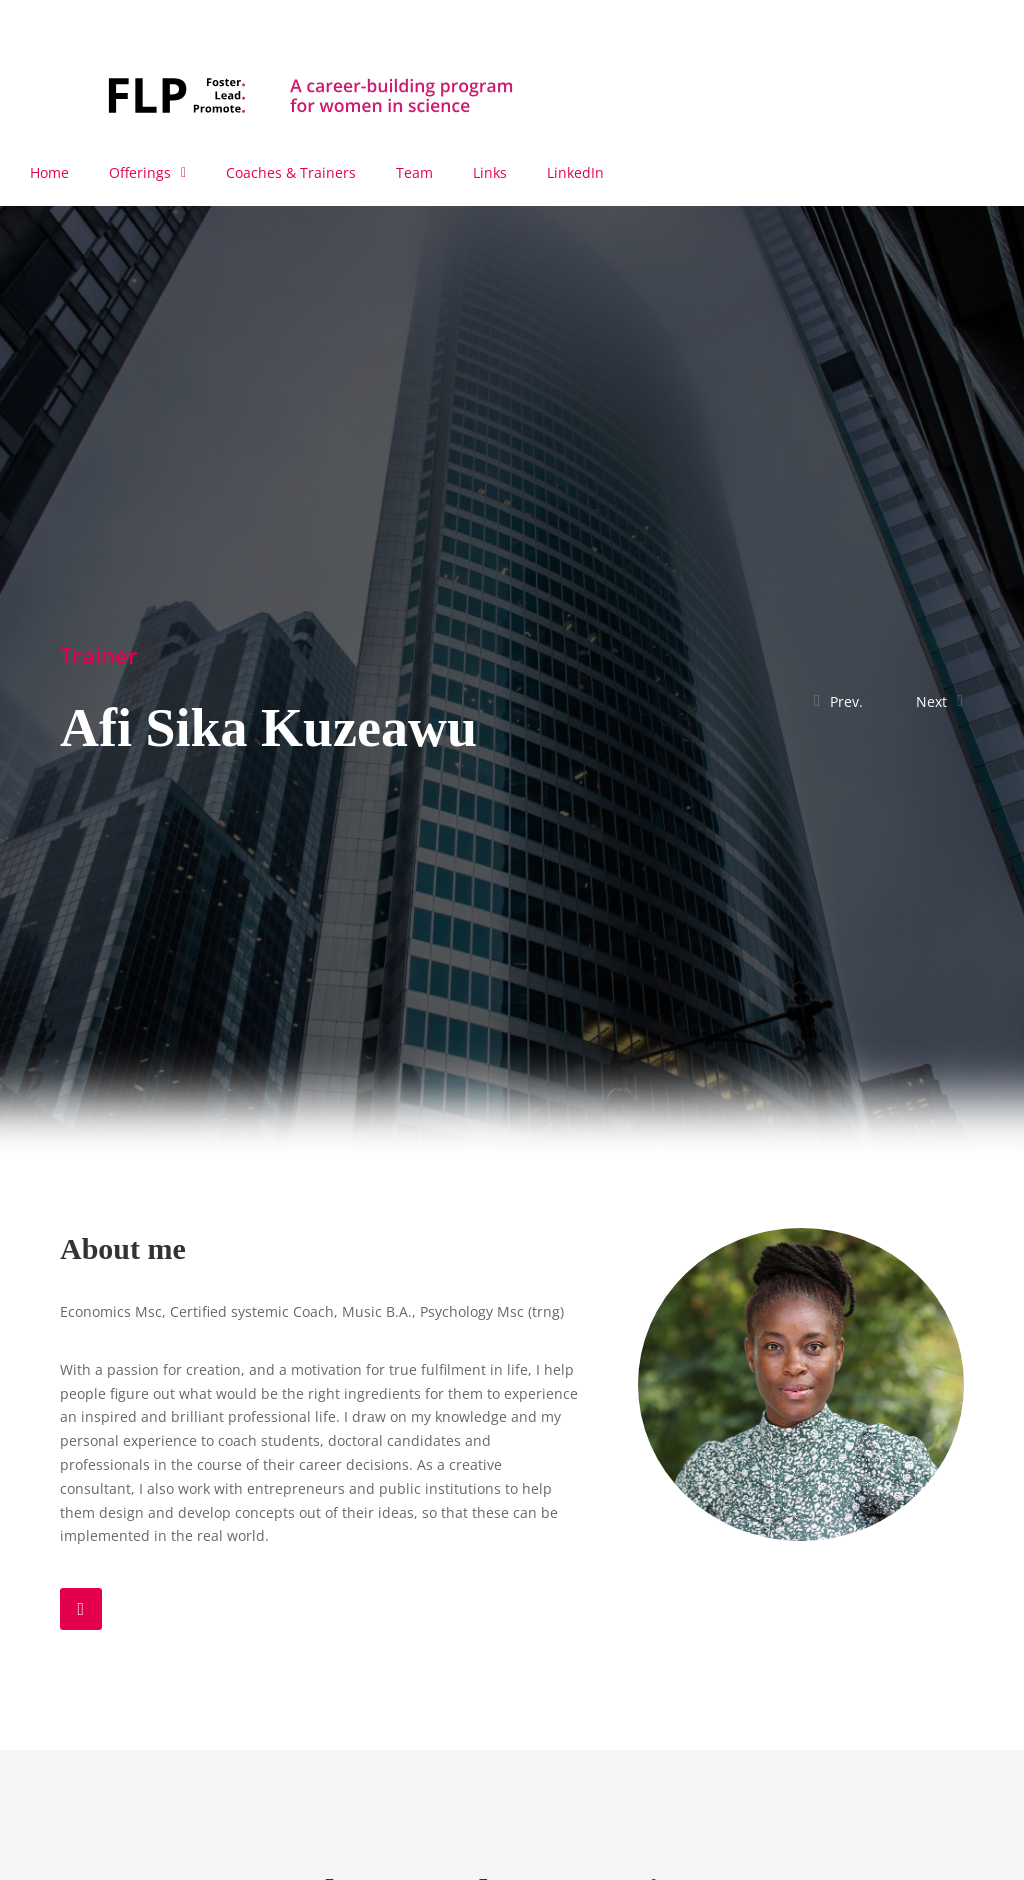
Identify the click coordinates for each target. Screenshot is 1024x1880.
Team (414, 172)
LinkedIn (575, 172)
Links (490, 172)
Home (49, 172)
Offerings (147, 173)
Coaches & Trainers (291, 172)
